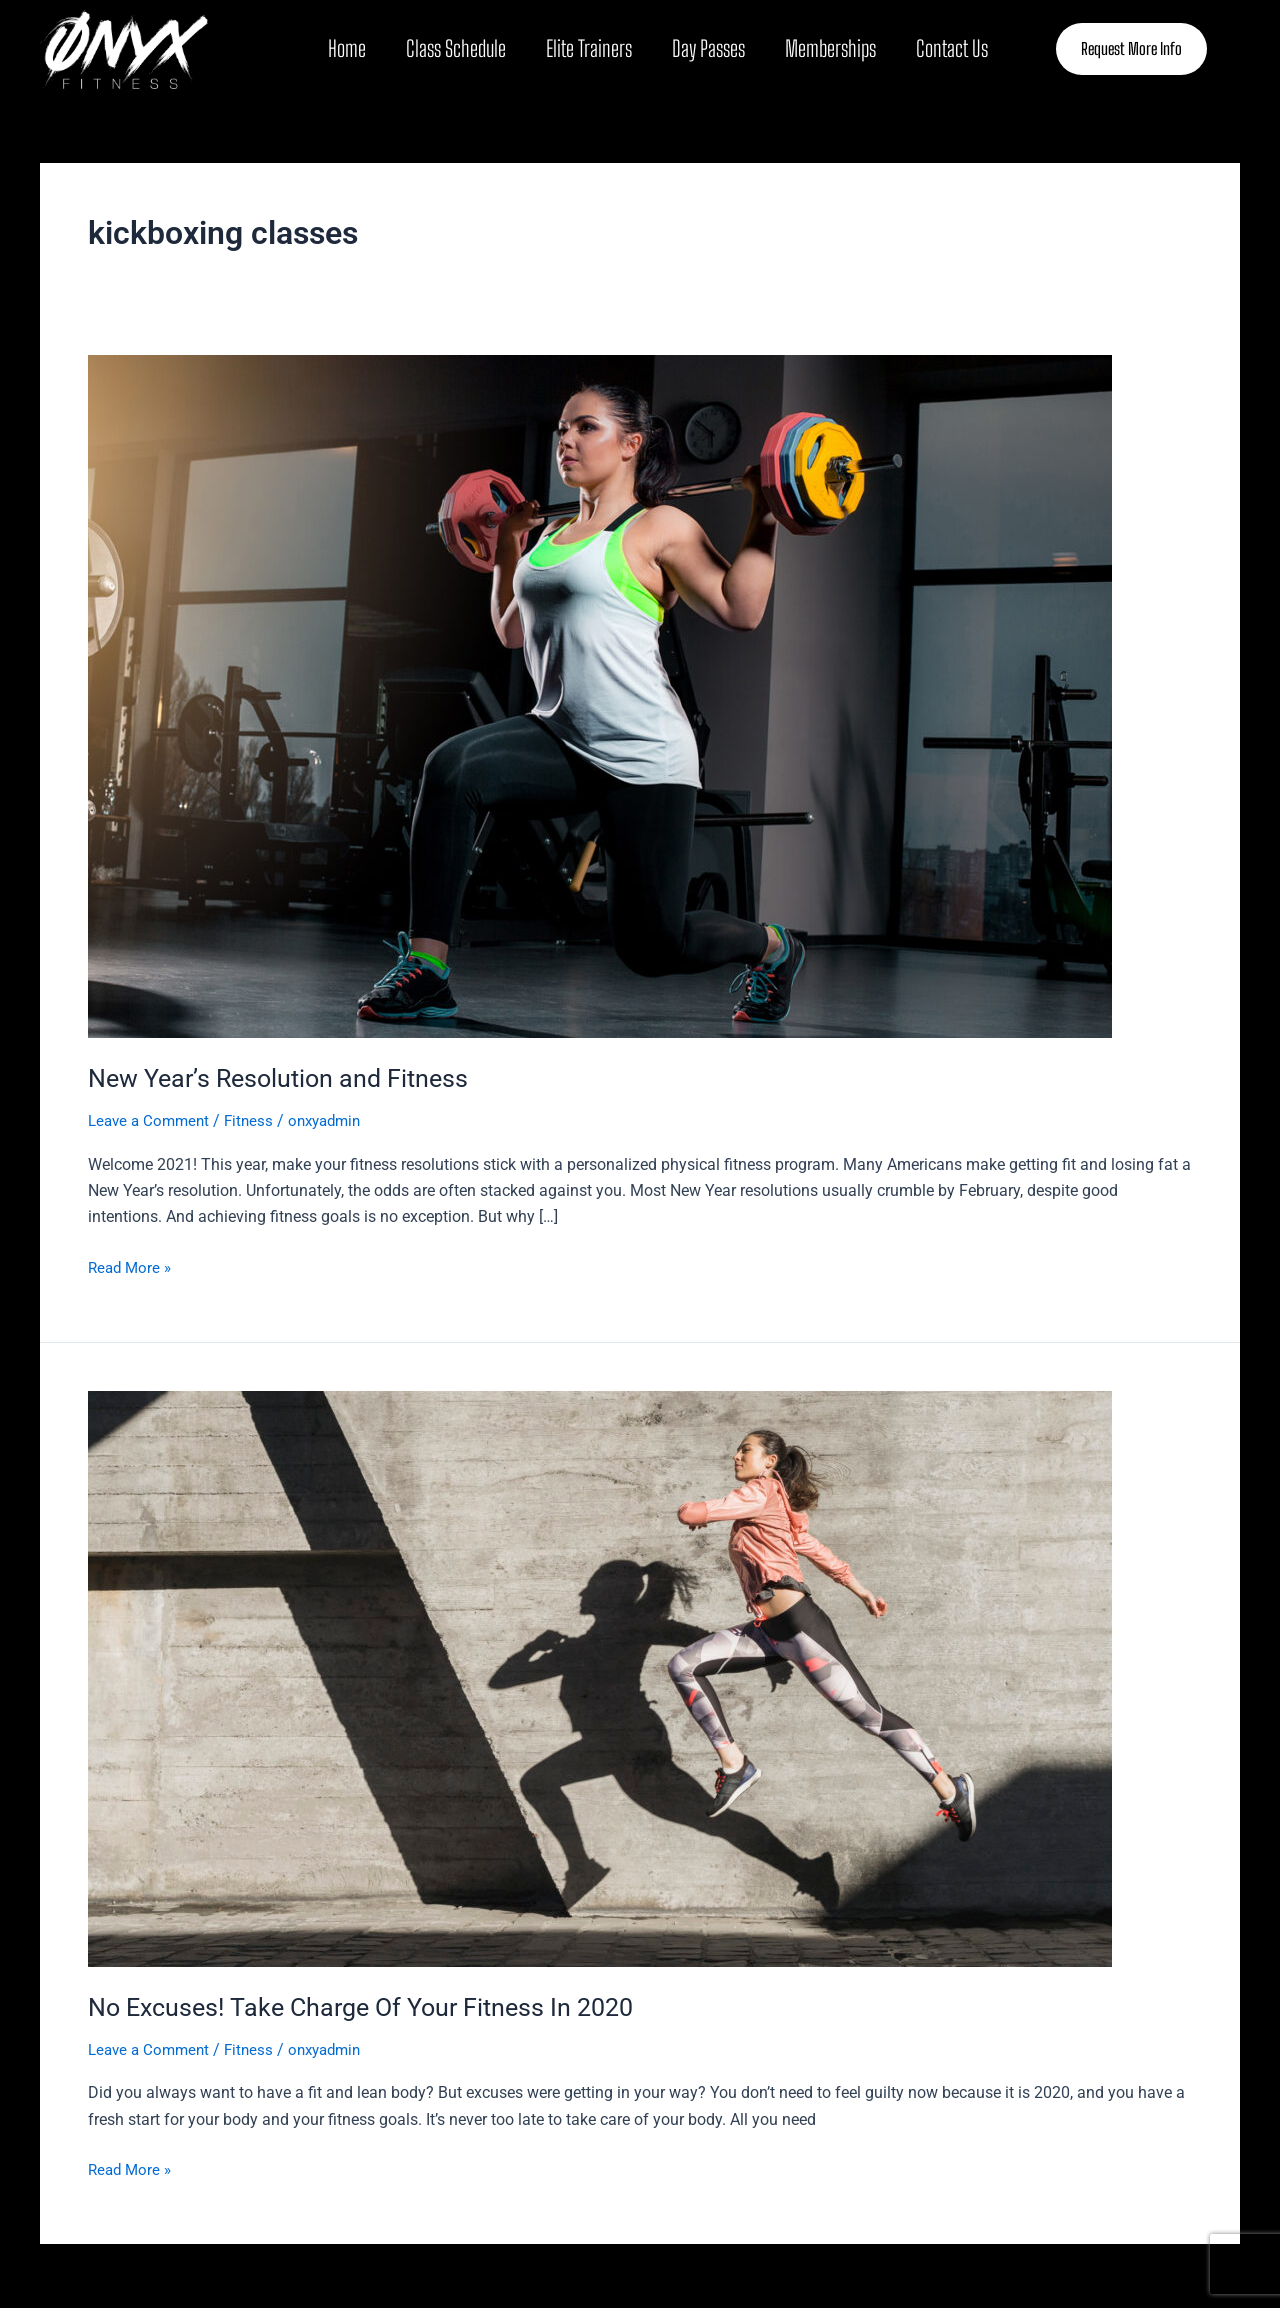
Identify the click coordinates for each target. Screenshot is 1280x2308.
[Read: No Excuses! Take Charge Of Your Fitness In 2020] (600, 1677)
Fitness (256, 1120)
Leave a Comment (152, 1120)
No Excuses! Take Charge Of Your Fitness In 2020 (371, 2007)
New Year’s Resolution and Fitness (285, 1078)
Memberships (830, 48)
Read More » (132, 1266)
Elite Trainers (589, 48)
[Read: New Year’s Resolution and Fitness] (600, 695)
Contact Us (952, 48)
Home (347, 48)
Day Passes (708, 48)
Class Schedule (456, 48)
